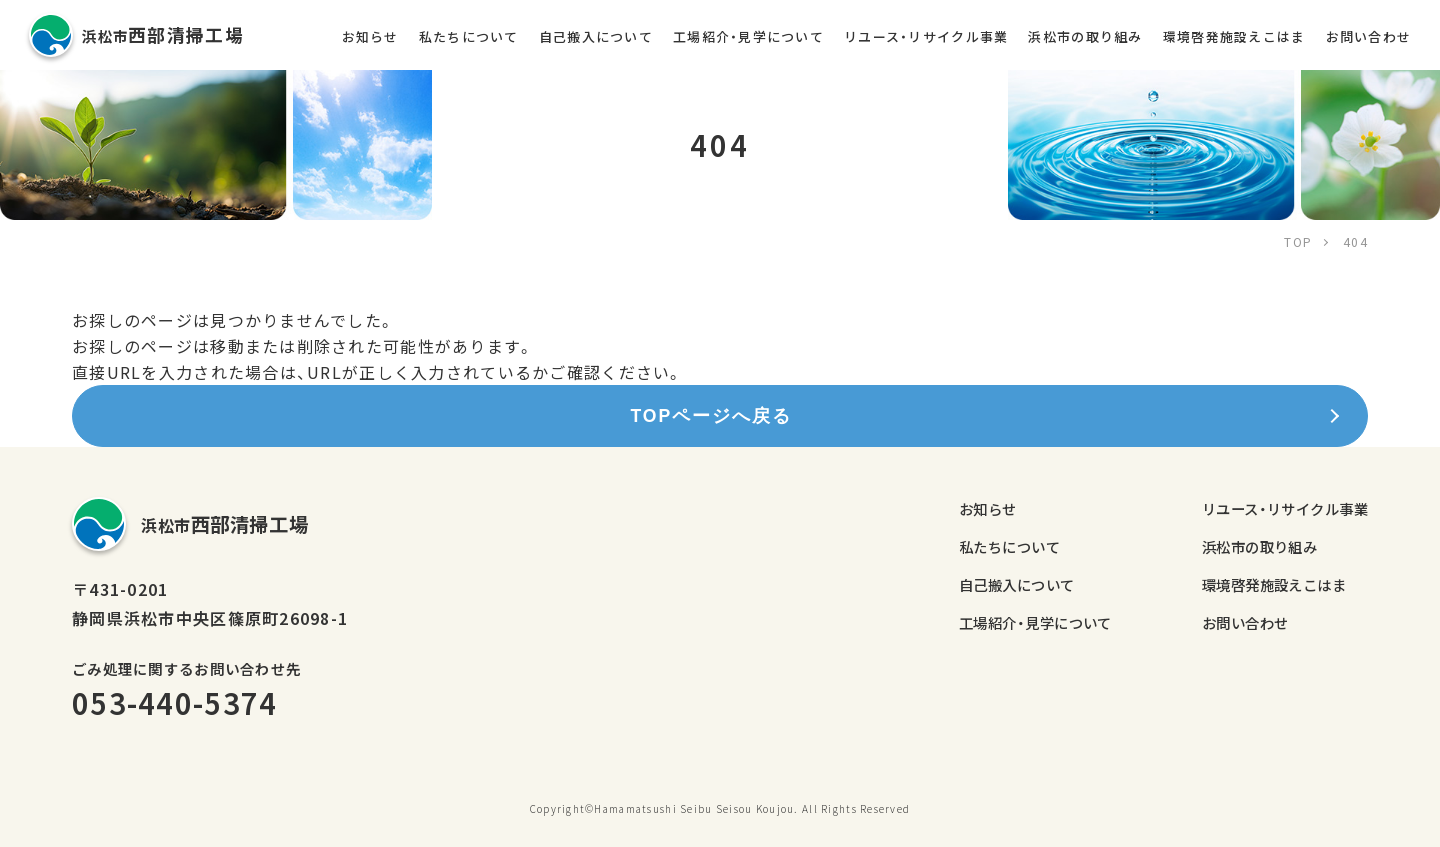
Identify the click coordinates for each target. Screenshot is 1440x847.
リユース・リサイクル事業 (926, 36)
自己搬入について (596, 36)
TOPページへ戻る (710, 416)
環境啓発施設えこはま (1234, 36)
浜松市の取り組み (1085, 36)
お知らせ (370, 36)
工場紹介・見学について (748, 36)
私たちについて (469, 36)
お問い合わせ (1369, 36)
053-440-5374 (174, 702)
